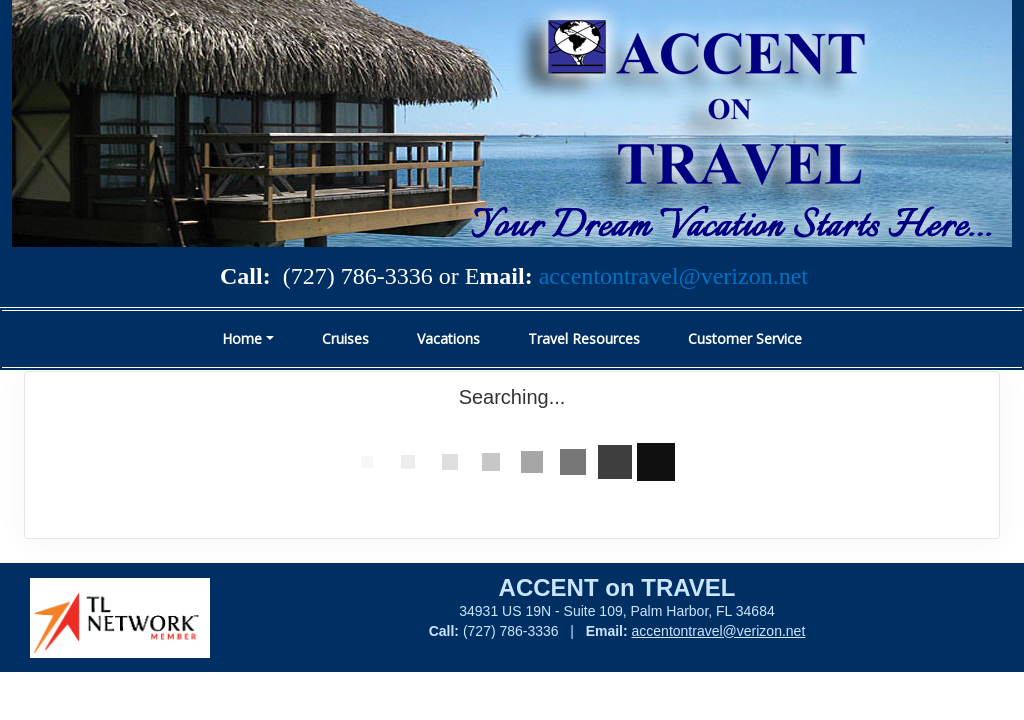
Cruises (345, 338)
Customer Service (745, 338)
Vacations (448, 338)
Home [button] (242, 338)
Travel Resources (584, 338)
